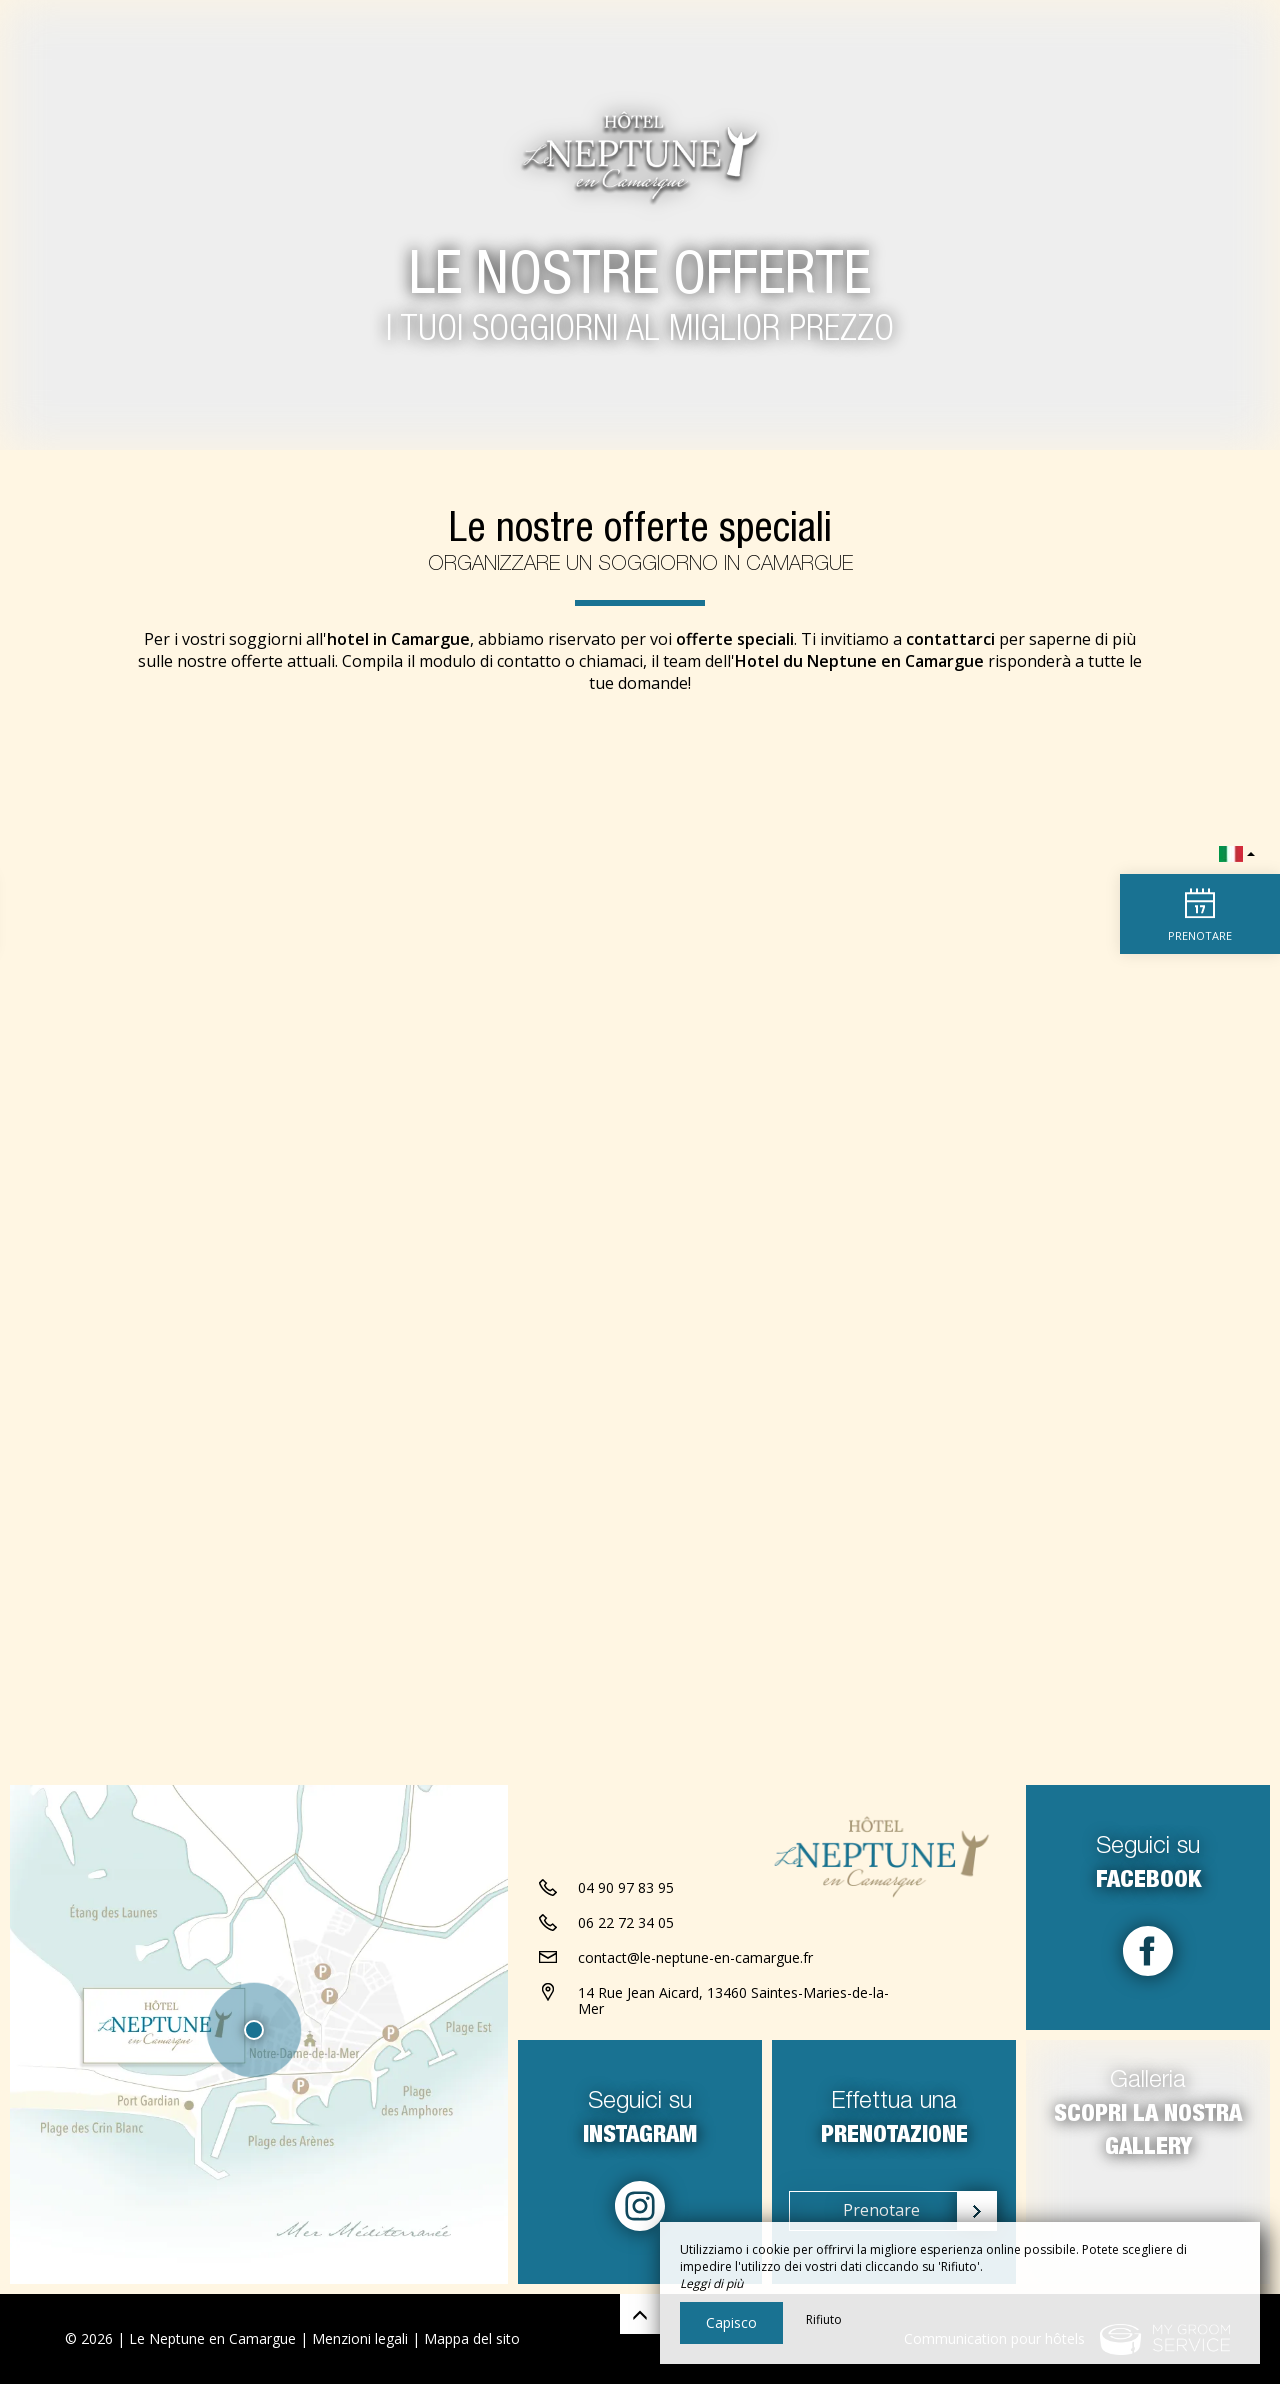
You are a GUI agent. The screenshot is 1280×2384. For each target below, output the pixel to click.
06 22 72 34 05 (626, 1922)
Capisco (731, 2322)
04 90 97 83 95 (626, 1887)
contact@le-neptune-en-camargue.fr (695, 1957)
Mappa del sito (472, 2338)
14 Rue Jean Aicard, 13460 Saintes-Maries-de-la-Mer (733, 2001)
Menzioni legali (360, 2338)
